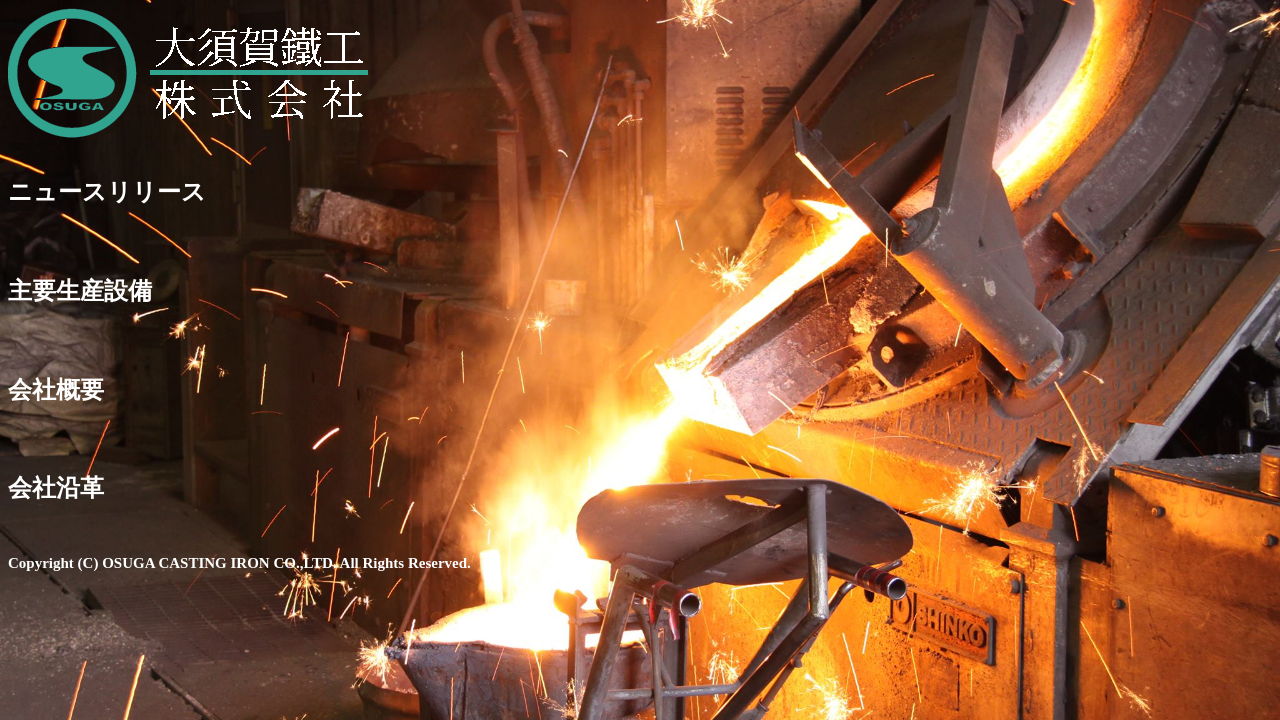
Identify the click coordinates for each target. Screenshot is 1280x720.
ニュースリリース (107, 192)
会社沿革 (56, 488)
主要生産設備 (80, 291)
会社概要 (56, 390)
